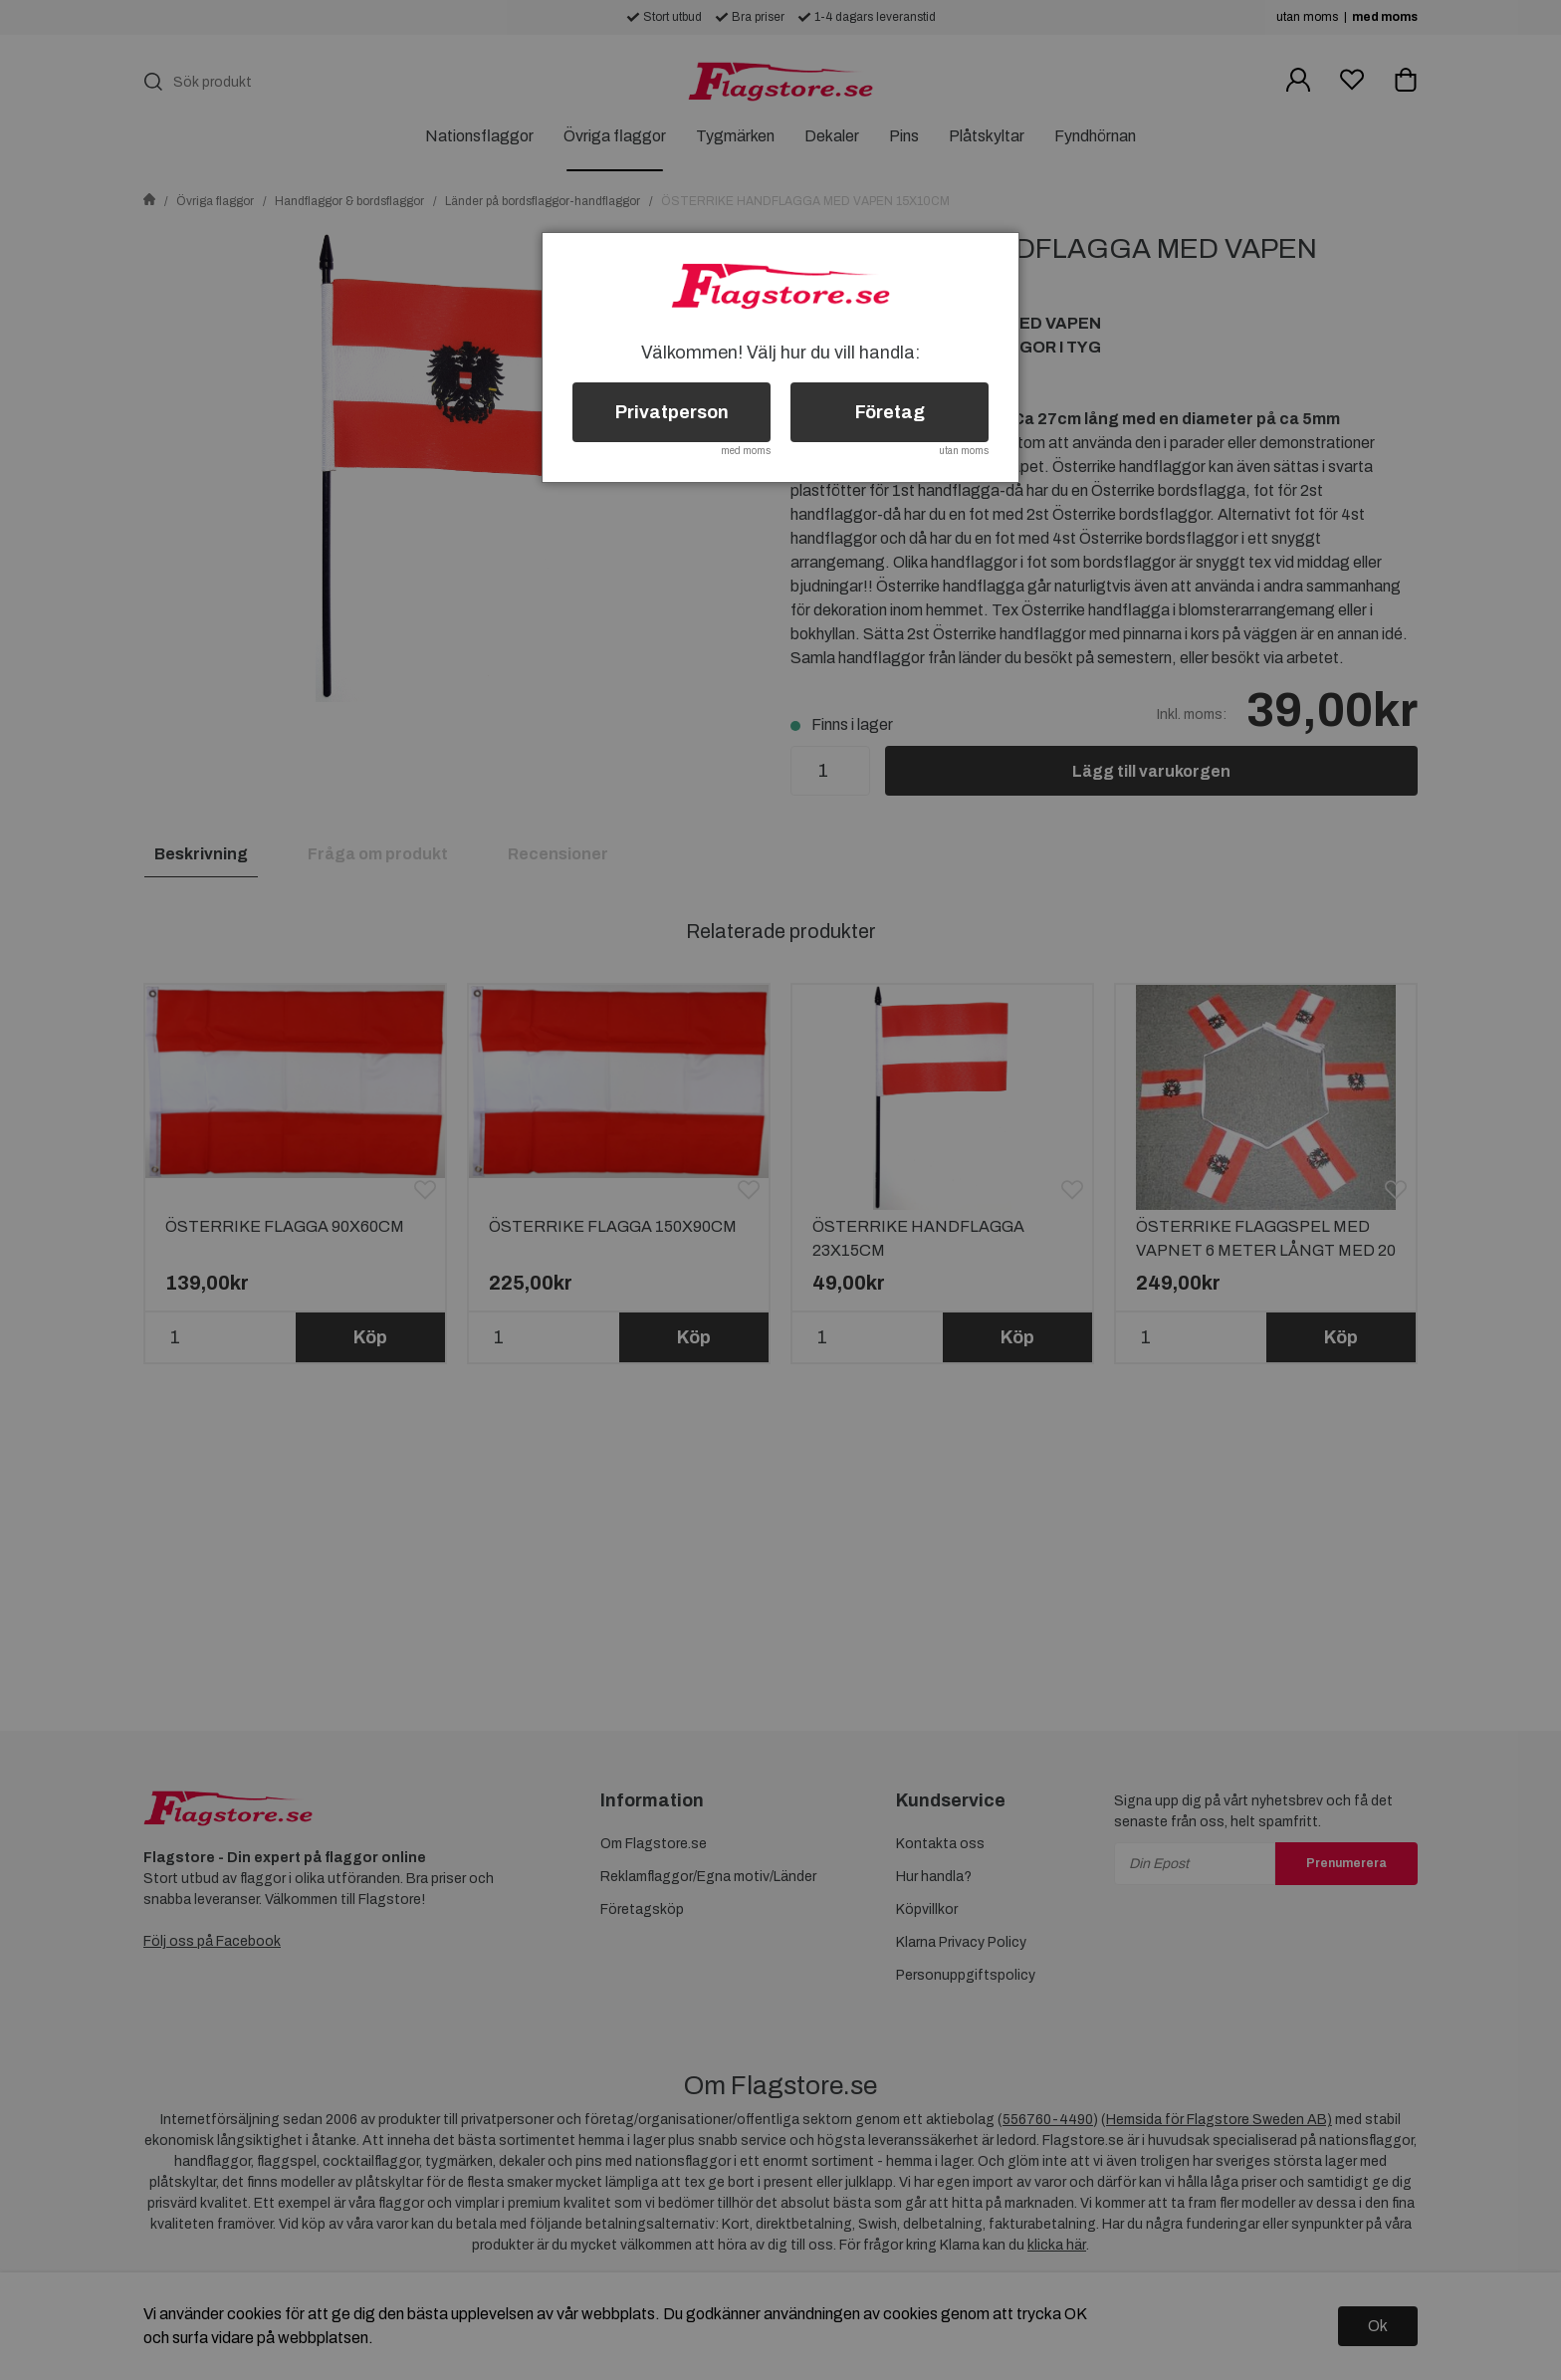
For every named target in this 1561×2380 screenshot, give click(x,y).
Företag (890, 412)
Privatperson (672, 412)
